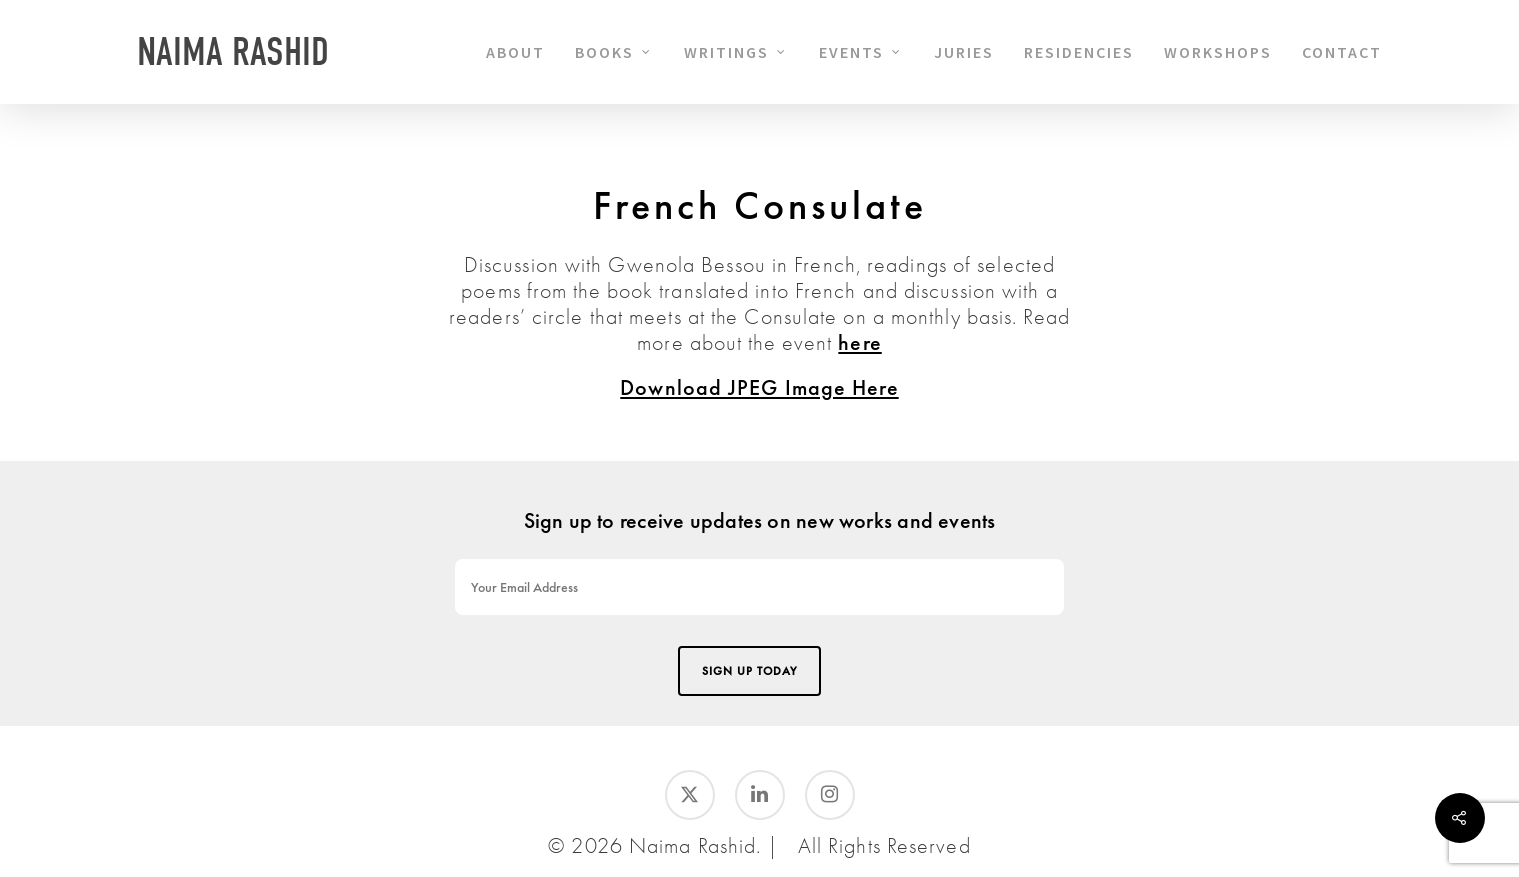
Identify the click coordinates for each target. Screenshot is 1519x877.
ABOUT (515, 52)
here (859, 342)
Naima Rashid (233, 52)
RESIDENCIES (1079, 52)
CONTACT (1342, 52)
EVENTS (860, 52)
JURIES (964, 52)
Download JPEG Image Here (759, 387)
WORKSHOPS (1218, 52)
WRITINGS (735, 52)
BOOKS (613, 52)
